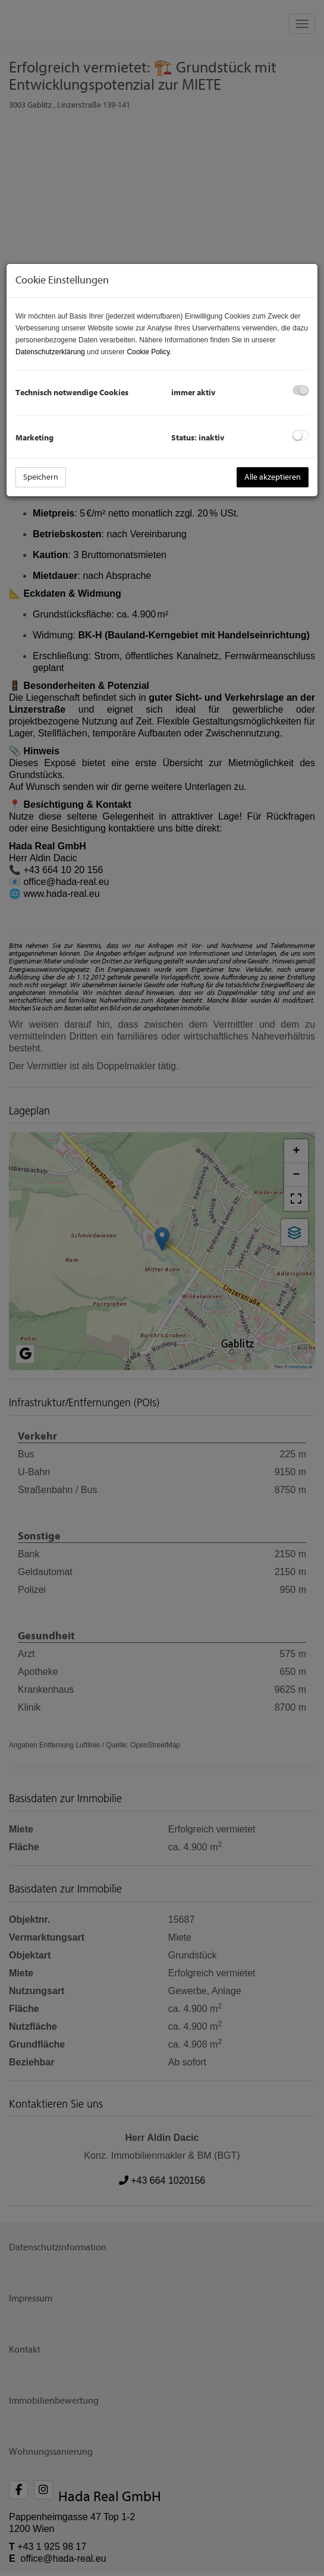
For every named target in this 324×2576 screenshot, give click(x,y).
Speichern (40, 477)
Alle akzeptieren (272, 477)
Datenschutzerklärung (50, 352)
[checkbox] (300, 390)
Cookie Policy (148, 352)
